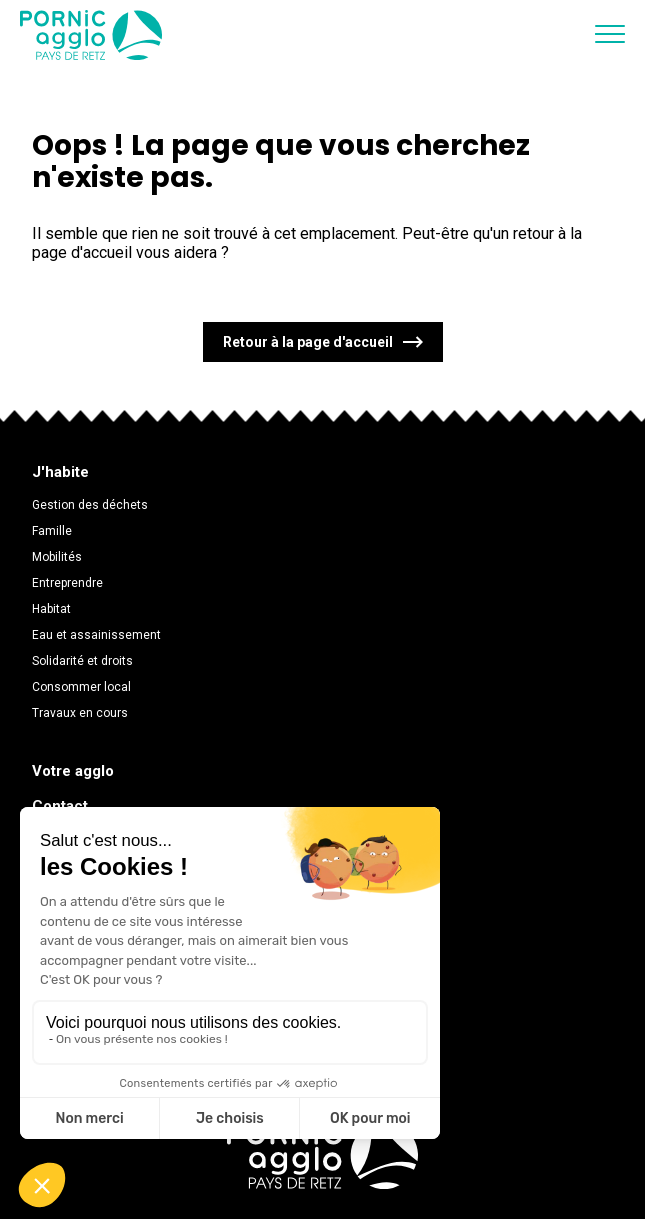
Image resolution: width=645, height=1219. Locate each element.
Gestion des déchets (90, 505)
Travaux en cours (80, 713)
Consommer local (81, 687)
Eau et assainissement (96, 635)
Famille (52, 531)
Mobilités (57, 557)
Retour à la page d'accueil (308, 342)
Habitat (51, 609)
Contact (60, 806)
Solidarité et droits (82, 661)
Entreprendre (67, 583)
